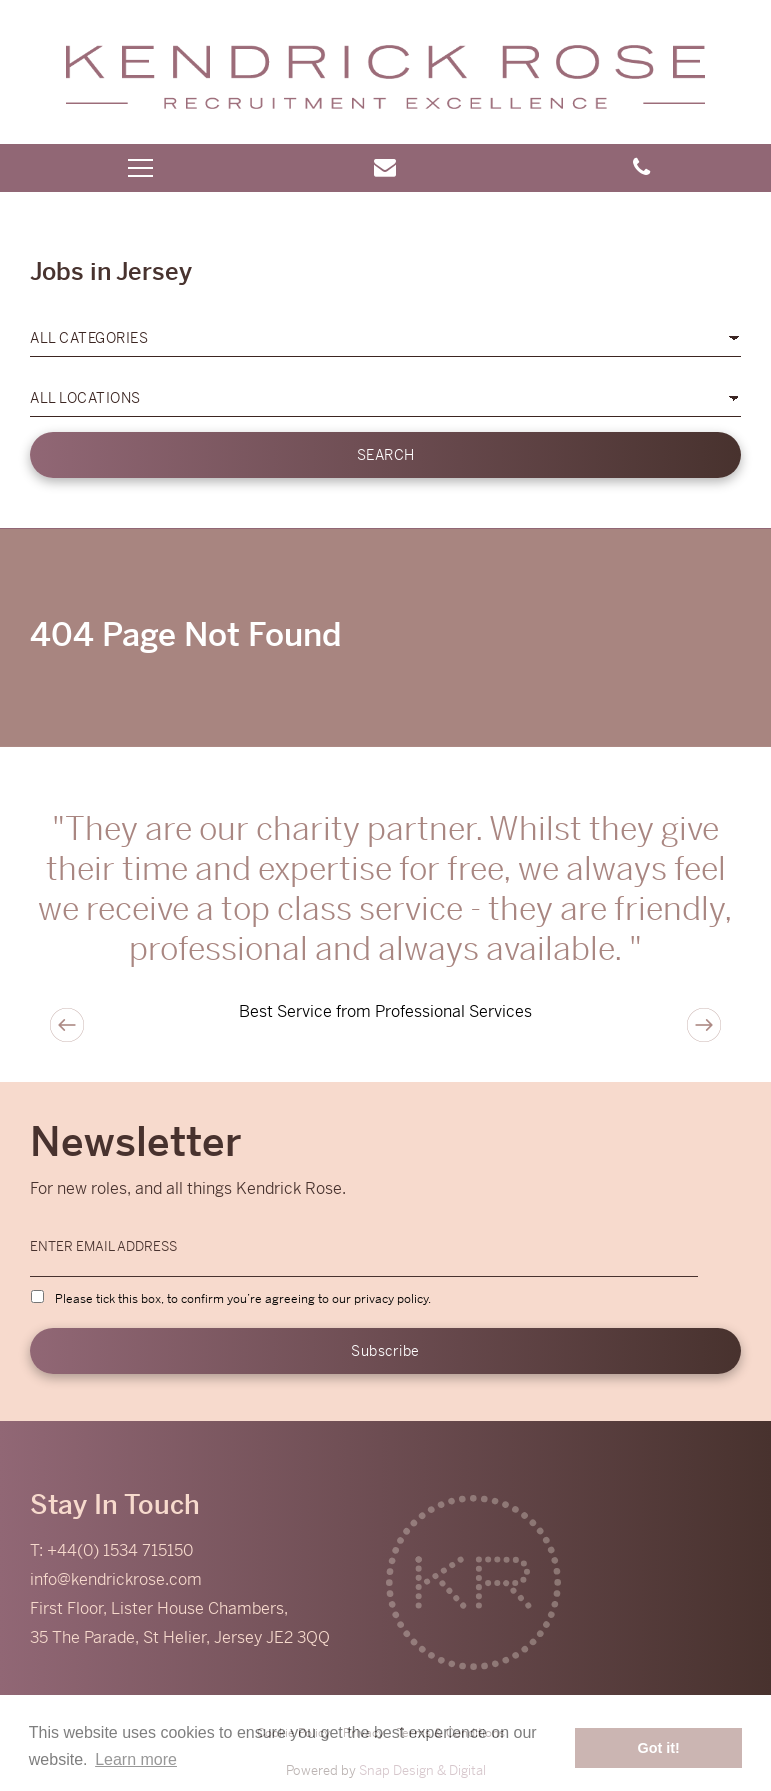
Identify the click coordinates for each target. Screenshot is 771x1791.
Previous (67, 1025)
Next (704, 1025)
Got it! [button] (659, 1748)
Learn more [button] (136, 1759)
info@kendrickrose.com (116, 1579)
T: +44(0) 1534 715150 (111, 1550)
